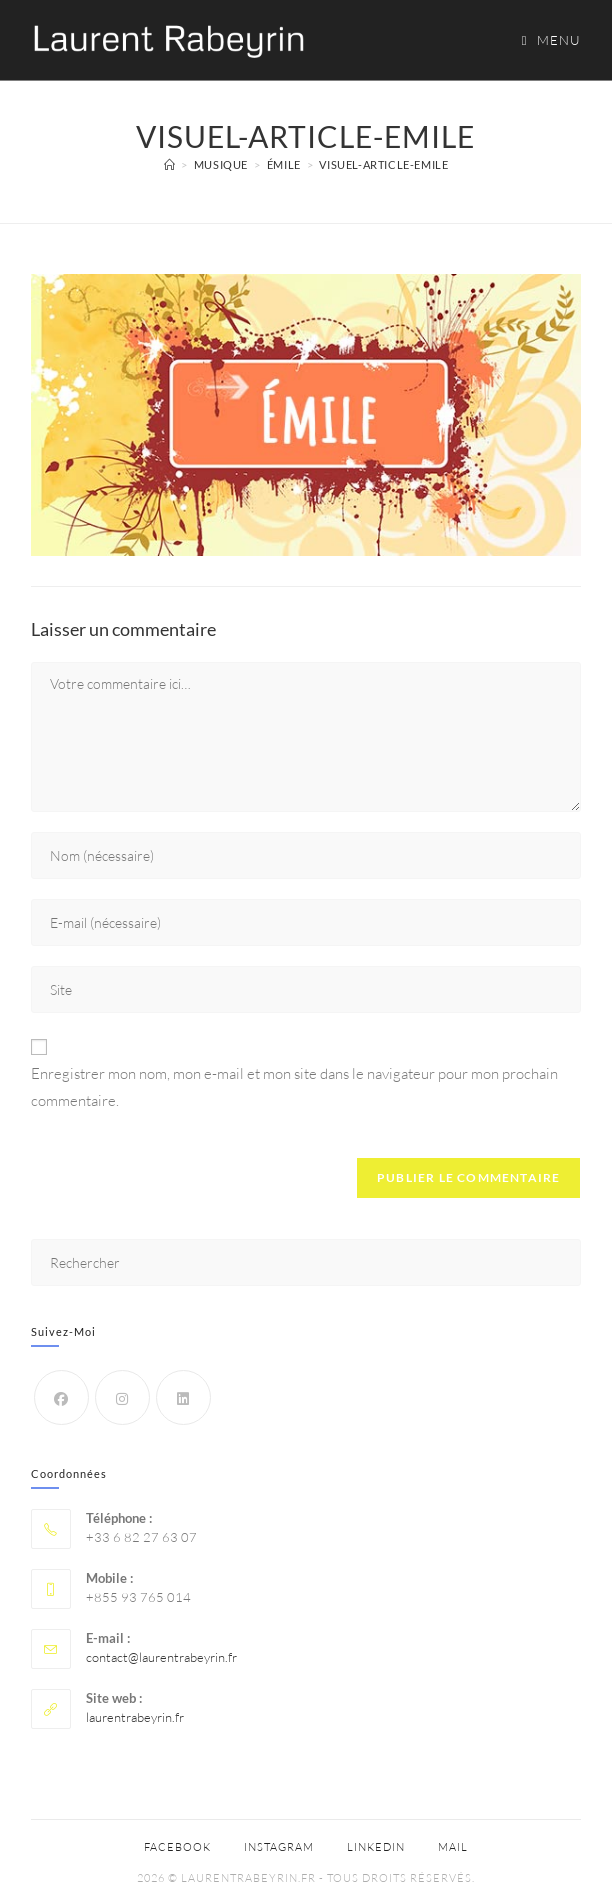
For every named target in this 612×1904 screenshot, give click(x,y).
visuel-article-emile (383, 164)
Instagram (279, 1847)
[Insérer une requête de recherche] (306, 1262)
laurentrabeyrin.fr (135, 1717)
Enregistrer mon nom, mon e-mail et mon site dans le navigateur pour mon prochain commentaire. (294, 1087)
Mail (453, 1847)
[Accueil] (170, 164)
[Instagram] (122, 1397)
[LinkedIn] (183, 1397)
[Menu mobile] (544, 40)
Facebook (177, 1847)
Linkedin (376, 1847)
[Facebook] (61, 1397)
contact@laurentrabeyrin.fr (161, 1657)
